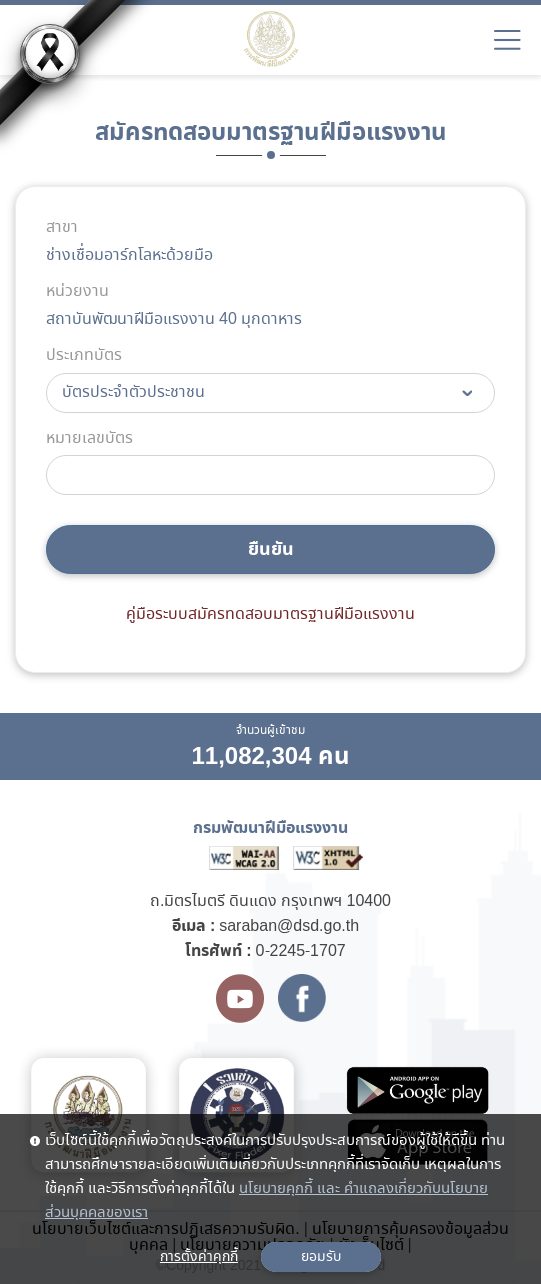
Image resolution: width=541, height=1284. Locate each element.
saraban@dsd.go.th (289, 926)
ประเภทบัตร (84, 356)
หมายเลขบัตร (89, 439)
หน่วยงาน (77, 292)
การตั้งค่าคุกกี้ (199, 1257)
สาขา (62, 228)
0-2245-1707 (301, 951)
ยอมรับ (321, 1257)
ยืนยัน (271, 549)
